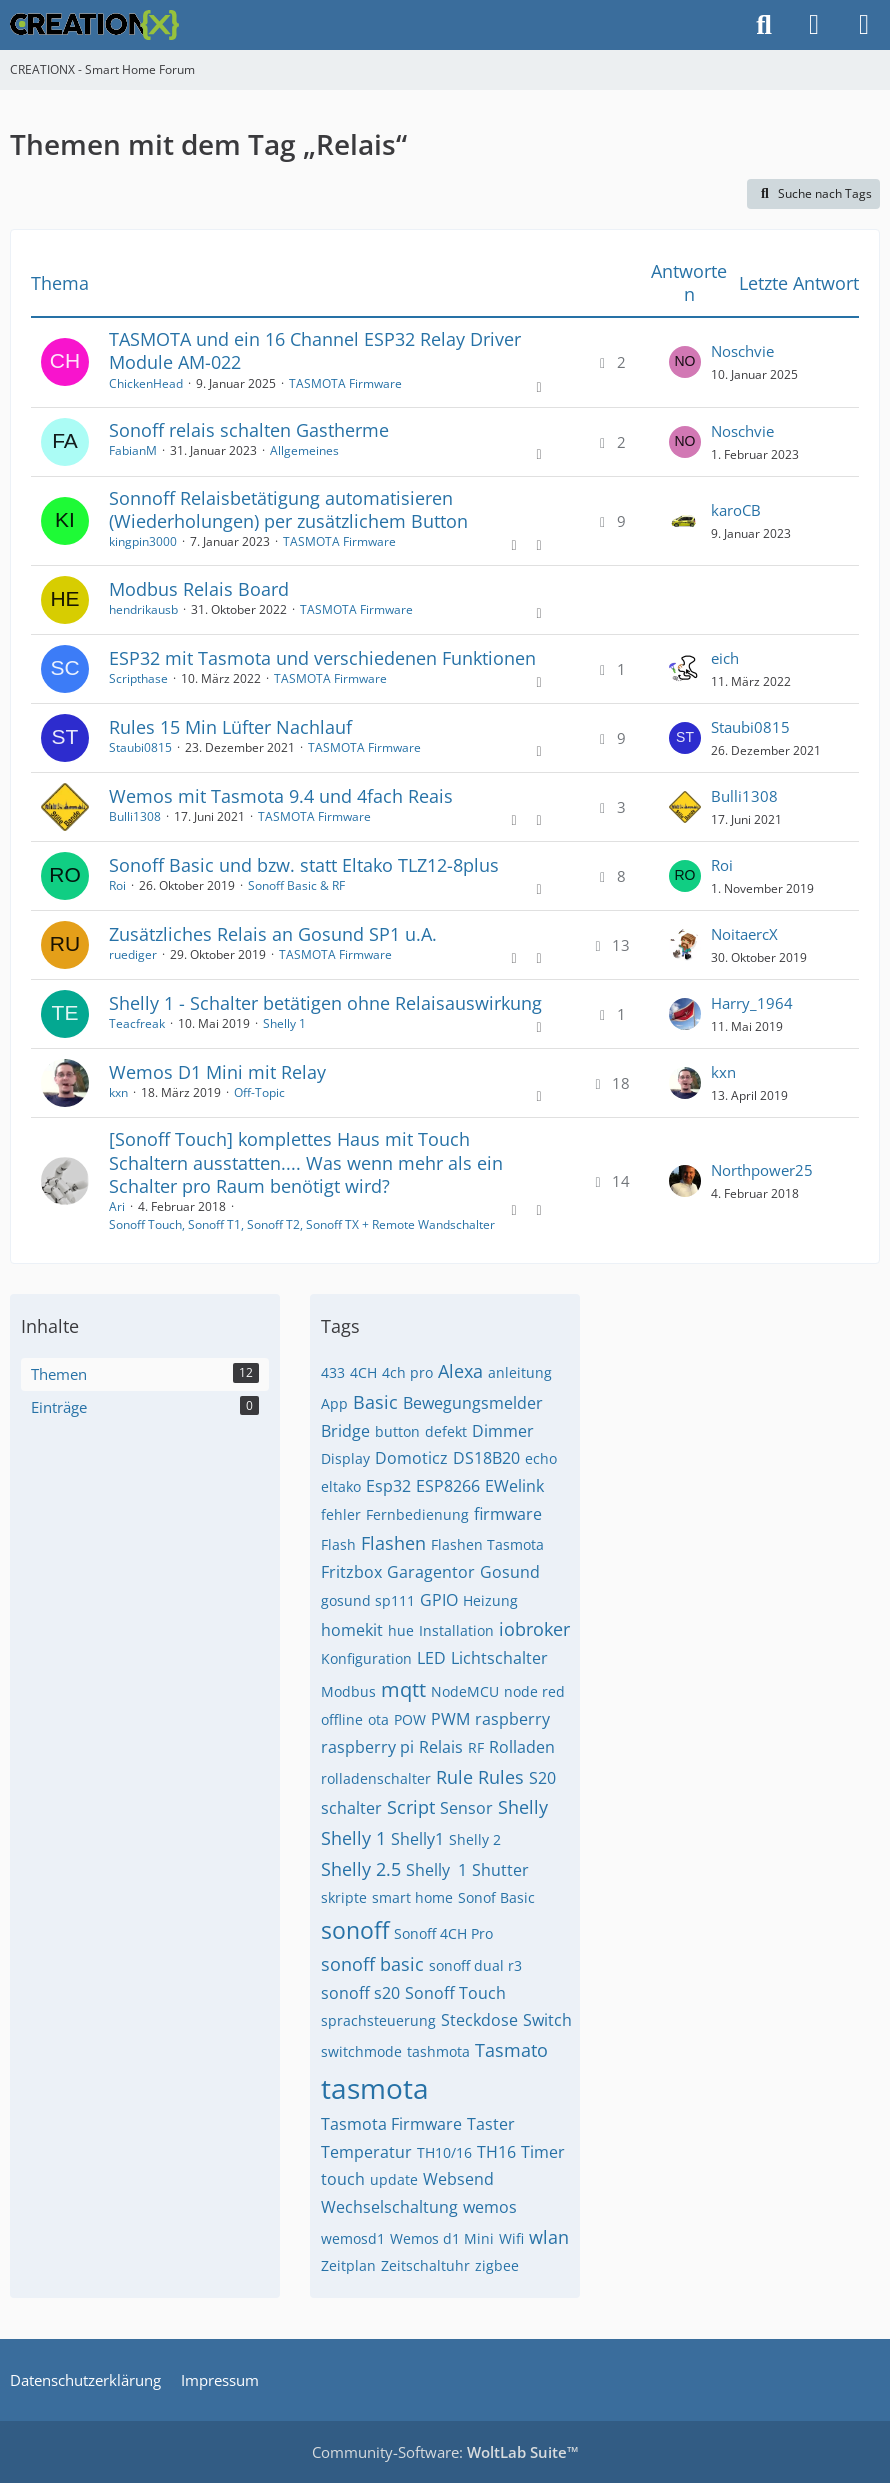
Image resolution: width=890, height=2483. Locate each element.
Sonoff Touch (455, 1993)
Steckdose (479, 2020)
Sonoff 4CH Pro (443, 1933)
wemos (490, 2207)
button (397, 1431)
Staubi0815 (140, 747)
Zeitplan (348, 2265)
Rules (501, 1777)
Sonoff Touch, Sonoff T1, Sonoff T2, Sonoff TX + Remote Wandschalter (302, 1224)
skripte (344, 1897)
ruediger (133, 954)
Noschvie (742, 351)
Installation (456, 1630)
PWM (450, 1719)
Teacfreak (137, 1023)
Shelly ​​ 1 (436, 1870)
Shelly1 (417, 1839)
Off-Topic (259, 1092)
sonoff (355, 1930)
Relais (441, 1747)
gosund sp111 (368, 1600)
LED (431, 1658)
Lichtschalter (499, 1658)
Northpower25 (762, 1170)
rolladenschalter (376, 1778)
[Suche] (764, 25)
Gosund (510, 1572)
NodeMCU (465, 1691)
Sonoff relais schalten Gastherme (249, 430)
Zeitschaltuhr (425, 2265)
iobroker (534, 1629)
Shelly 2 (475, 1839)
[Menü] (864, 25)
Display (345, 1458)
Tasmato (511, 2050)
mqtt (403, 1689)
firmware (508, 1514)
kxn (118, 1092)
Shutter (500, 1870)
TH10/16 (444, 2152)
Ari (117, 1206)
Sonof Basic (496, 1897)
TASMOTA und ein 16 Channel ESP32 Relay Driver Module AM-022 (315, 350)
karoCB (736, 510)
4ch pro (407, 1372)
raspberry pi (367, 1747)
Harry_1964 (752, 1003)
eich (725, 658)
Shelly (523, 1807)
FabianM (133, 450)
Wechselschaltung (389, 2207)
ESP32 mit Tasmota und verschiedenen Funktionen (322, 658)
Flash (338, 1544)
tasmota (375, 2088)
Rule (454, 1777)
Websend (458, 2179)
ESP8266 (448, 1486)
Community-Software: (445, 2452)
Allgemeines (304, 450)
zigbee (497, 2265)
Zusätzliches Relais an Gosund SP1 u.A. (273, 934)
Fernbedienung (417, 1514)
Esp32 (388, 1486)
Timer (543, 2152)
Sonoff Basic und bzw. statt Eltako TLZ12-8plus (304, 865)
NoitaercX (744, 934)
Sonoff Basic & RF (296, 885)
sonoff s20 (360, 1993)
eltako (341, 1486)
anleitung (520, 1372)
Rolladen (522, 1747)
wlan (549, 2237)
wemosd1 (353, 2238)
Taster (491, 2124)
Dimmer (503, 1431)
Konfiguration (366, 1658)
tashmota (438, 2051)
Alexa (460, 1371)
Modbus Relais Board (199, 589)
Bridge (345, 1431)
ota (378, 1719)
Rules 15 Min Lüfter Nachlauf (230, 727)
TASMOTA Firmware (345, 383)
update (394, 2179)
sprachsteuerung (378, 2020)
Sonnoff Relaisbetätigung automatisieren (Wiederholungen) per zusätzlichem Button (288, 509)
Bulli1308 (135, 816)
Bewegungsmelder (473, 1403)
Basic (375, 1402)
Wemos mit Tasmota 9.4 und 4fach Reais (281, 796)
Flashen (393, 1543)
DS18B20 (486, 1458)
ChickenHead (146, 383)
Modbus (348, 1691)
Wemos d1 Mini (442, 2238)
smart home (412, 1897)
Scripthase (138, 678)
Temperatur (366, 2152)
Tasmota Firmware (391, 2124)
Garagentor (431, 1572)
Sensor (466, 1808)
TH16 (496, 2152)
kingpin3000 (143, 541)
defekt (446, 1431)
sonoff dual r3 (475, 1965)
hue (401, 1630)
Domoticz (411, 1458)
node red (534, 1691)
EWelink (514, 1486)
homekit (352, 1630)
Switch (547, 2020)
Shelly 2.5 (361, 1869)
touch (343, 2179)
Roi (117, 885)
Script (411, 1807)
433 (333, 1372)
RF (476, 1747)
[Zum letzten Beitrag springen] (685, 362)
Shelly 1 (284, 1023)
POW (410, 1719)
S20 (542, 1778)
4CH (363, 1372)
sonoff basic (372, 1964)
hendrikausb (143, 609)
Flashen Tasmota (487, 1544)
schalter (351, 1808)
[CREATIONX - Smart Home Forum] (94, 25)
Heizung (490, 1600)
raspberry (512, 1719)
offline (342, 1719)
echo (541, 1458)
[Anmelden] (814, 25)
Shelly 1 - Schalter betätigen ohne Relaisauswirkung (325, 1003)
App (334, 1403)
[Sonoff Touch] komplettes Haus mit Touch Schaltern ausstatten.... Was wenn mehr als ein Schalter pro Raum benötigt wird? (306, 1162)
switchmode (361, 2051)
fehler (341, 1514)
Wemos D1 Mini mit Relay (217, 1072)
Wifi (511, 2238)
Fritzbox (351, 1572)
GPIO (439, 1600)
